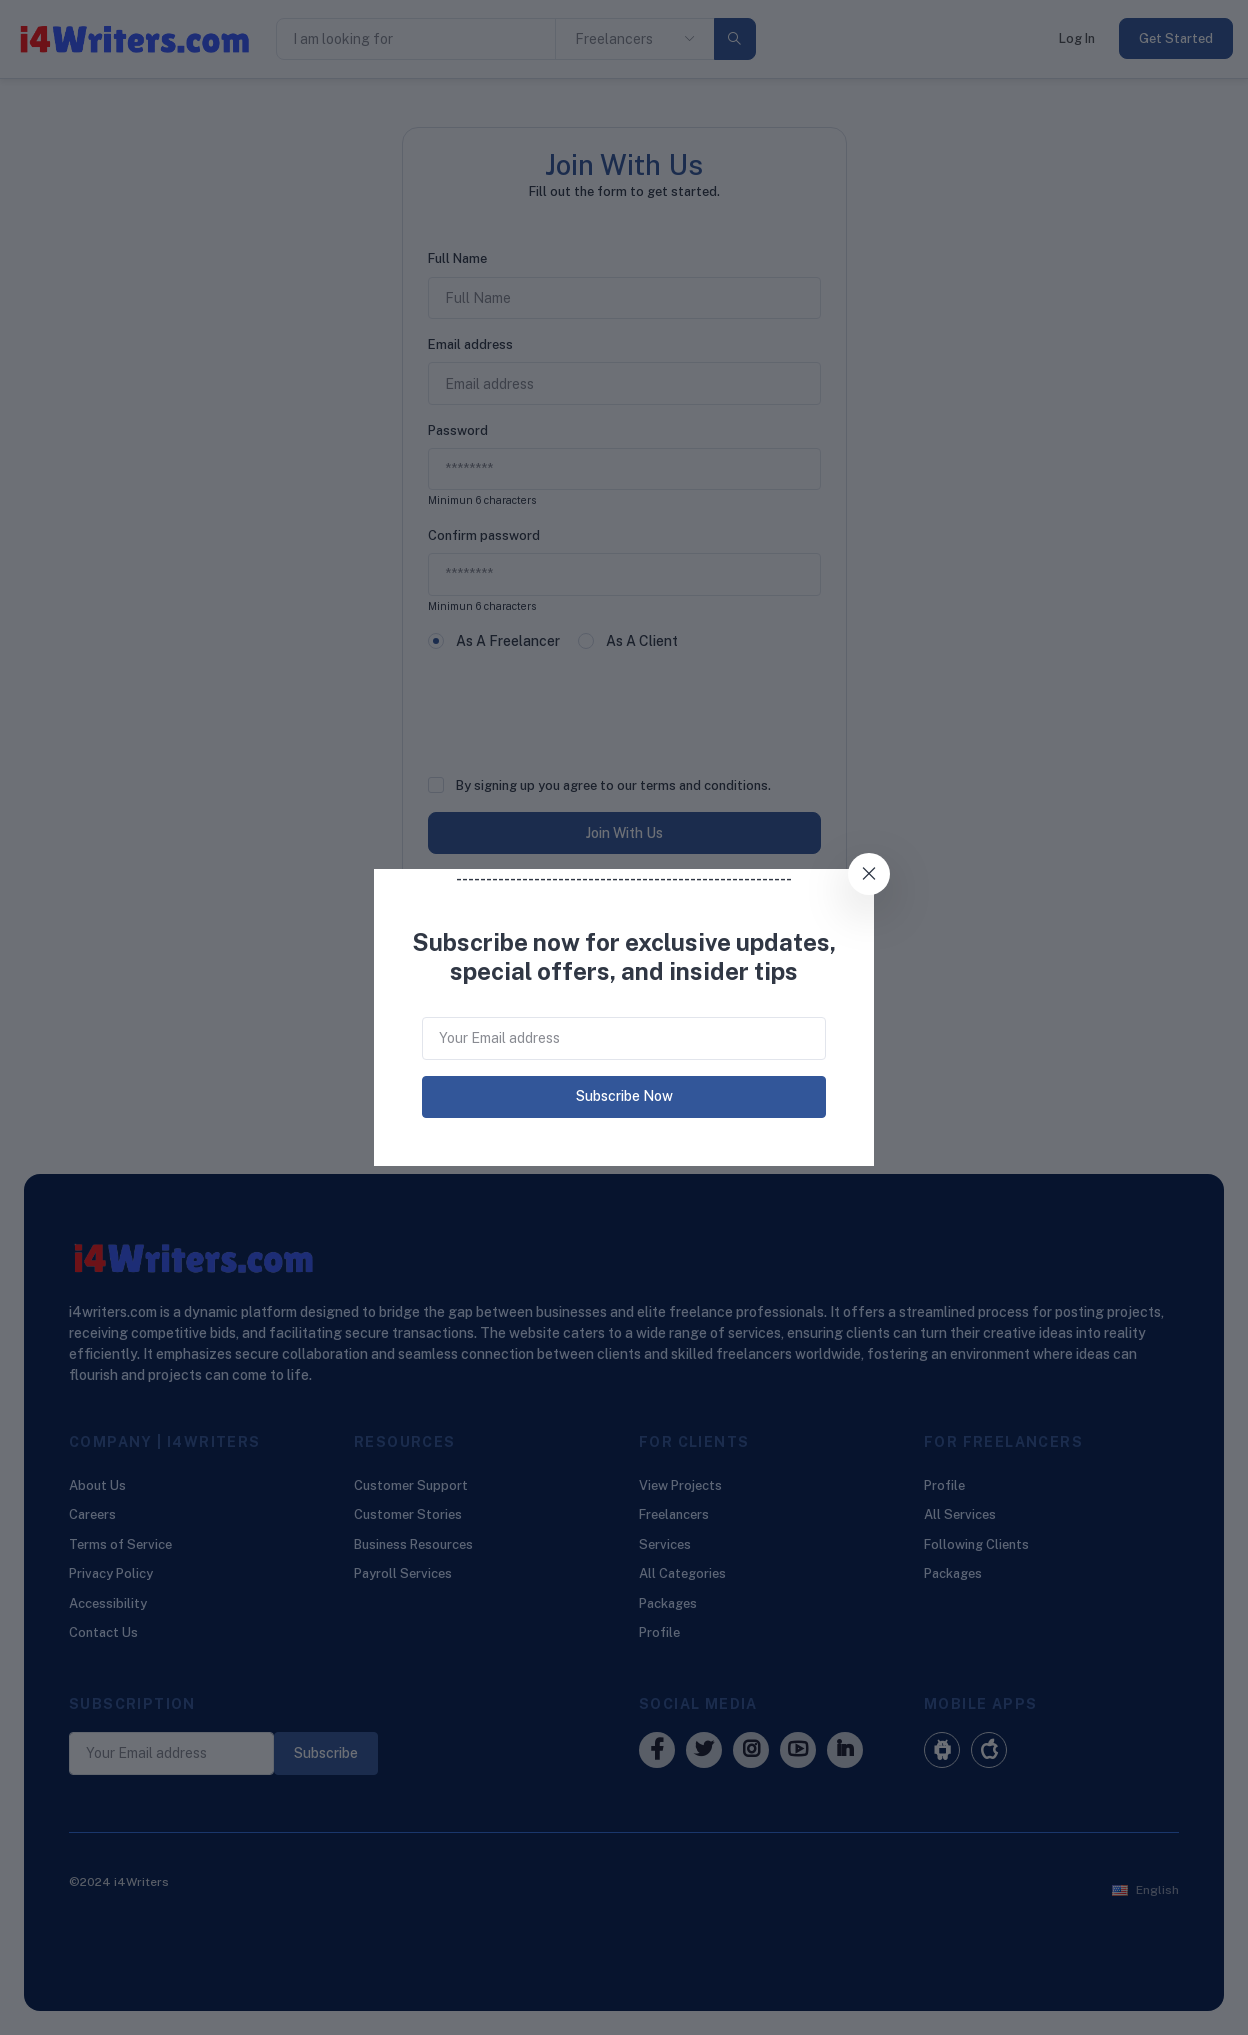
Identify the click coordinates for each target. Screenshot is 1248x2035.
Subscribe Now (624, 1096)
